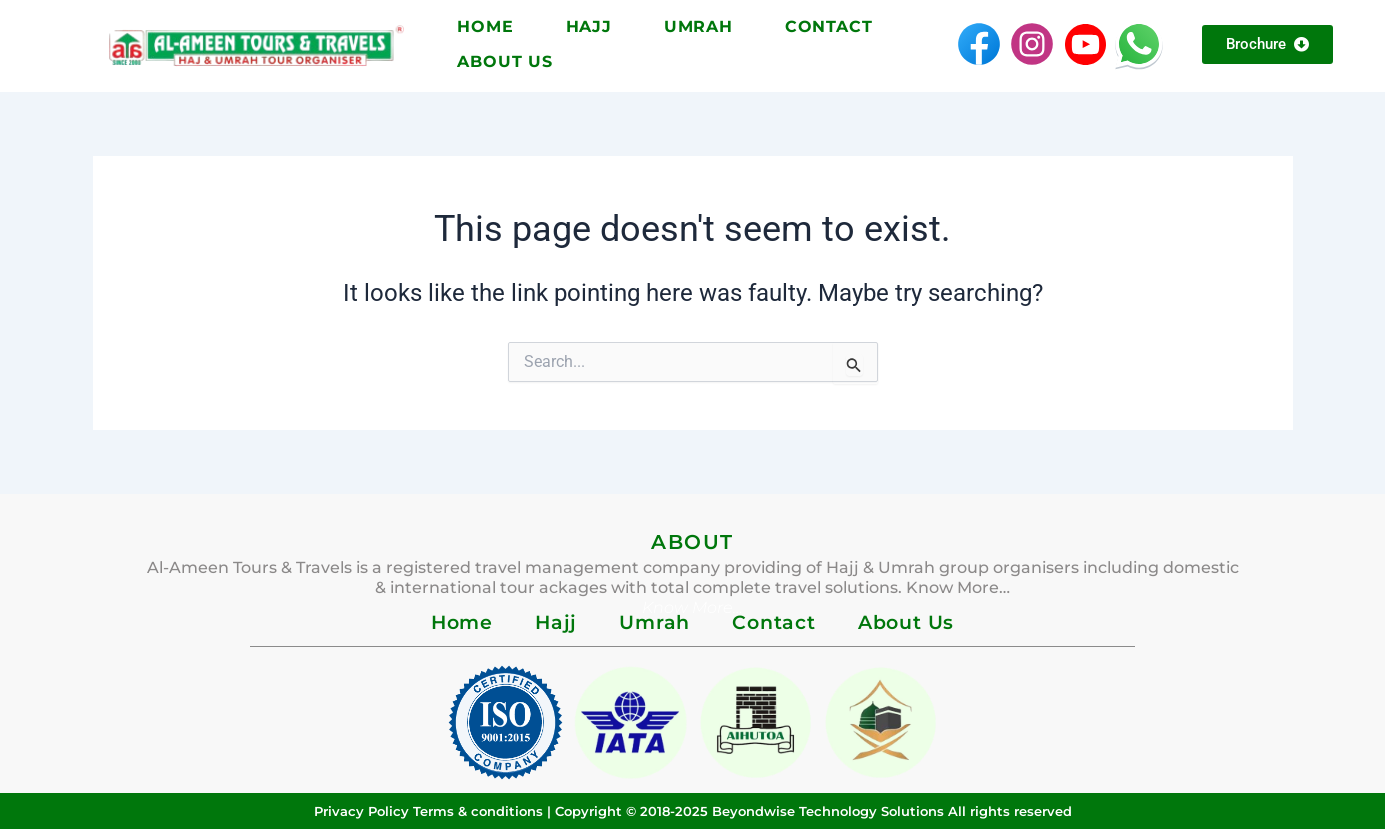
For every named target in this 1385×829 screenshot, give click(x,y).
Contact (829, 26)
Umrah (698, 26)
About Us (504, 61)
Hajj (589, 26)
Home (485, 26)
